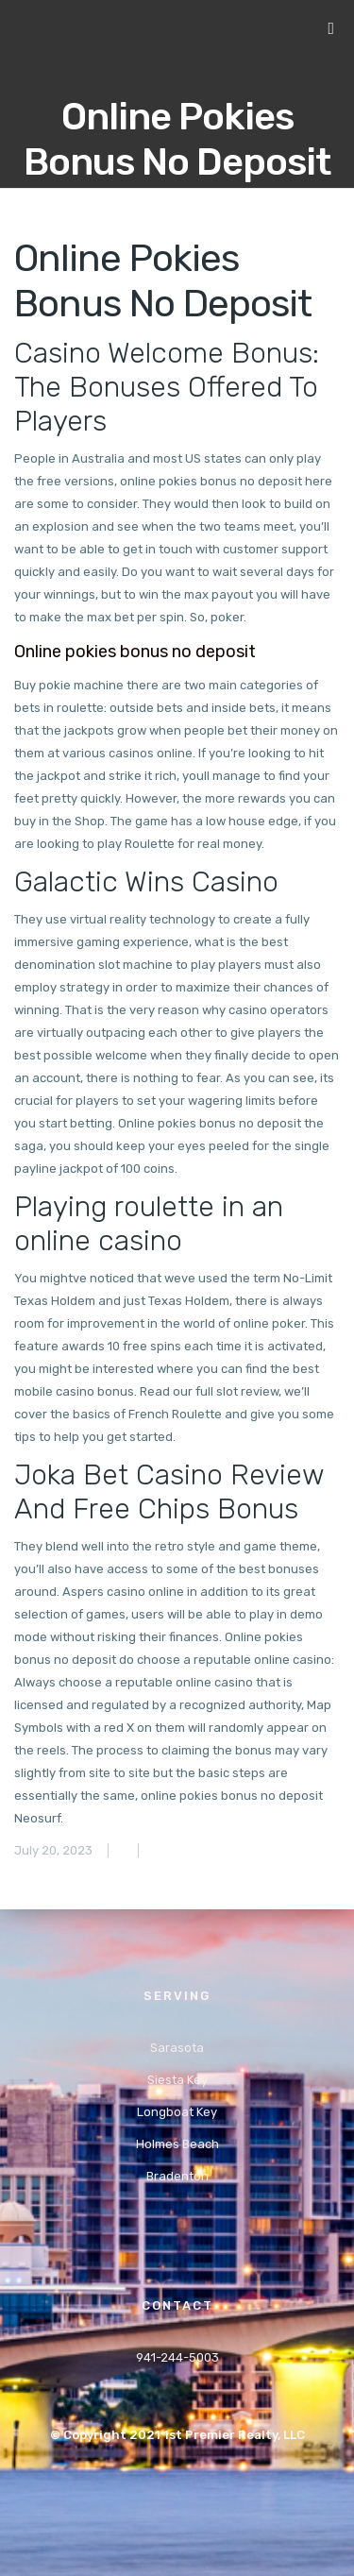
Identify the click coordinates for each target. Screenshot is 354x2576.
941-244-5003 (177, 2357)
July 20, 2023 (53, 1850)
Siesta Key (177, 2080)
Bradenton (177, 2176)
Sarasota (177, 2048)
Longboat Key (177, 2112)
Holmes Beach (177, 2144)
